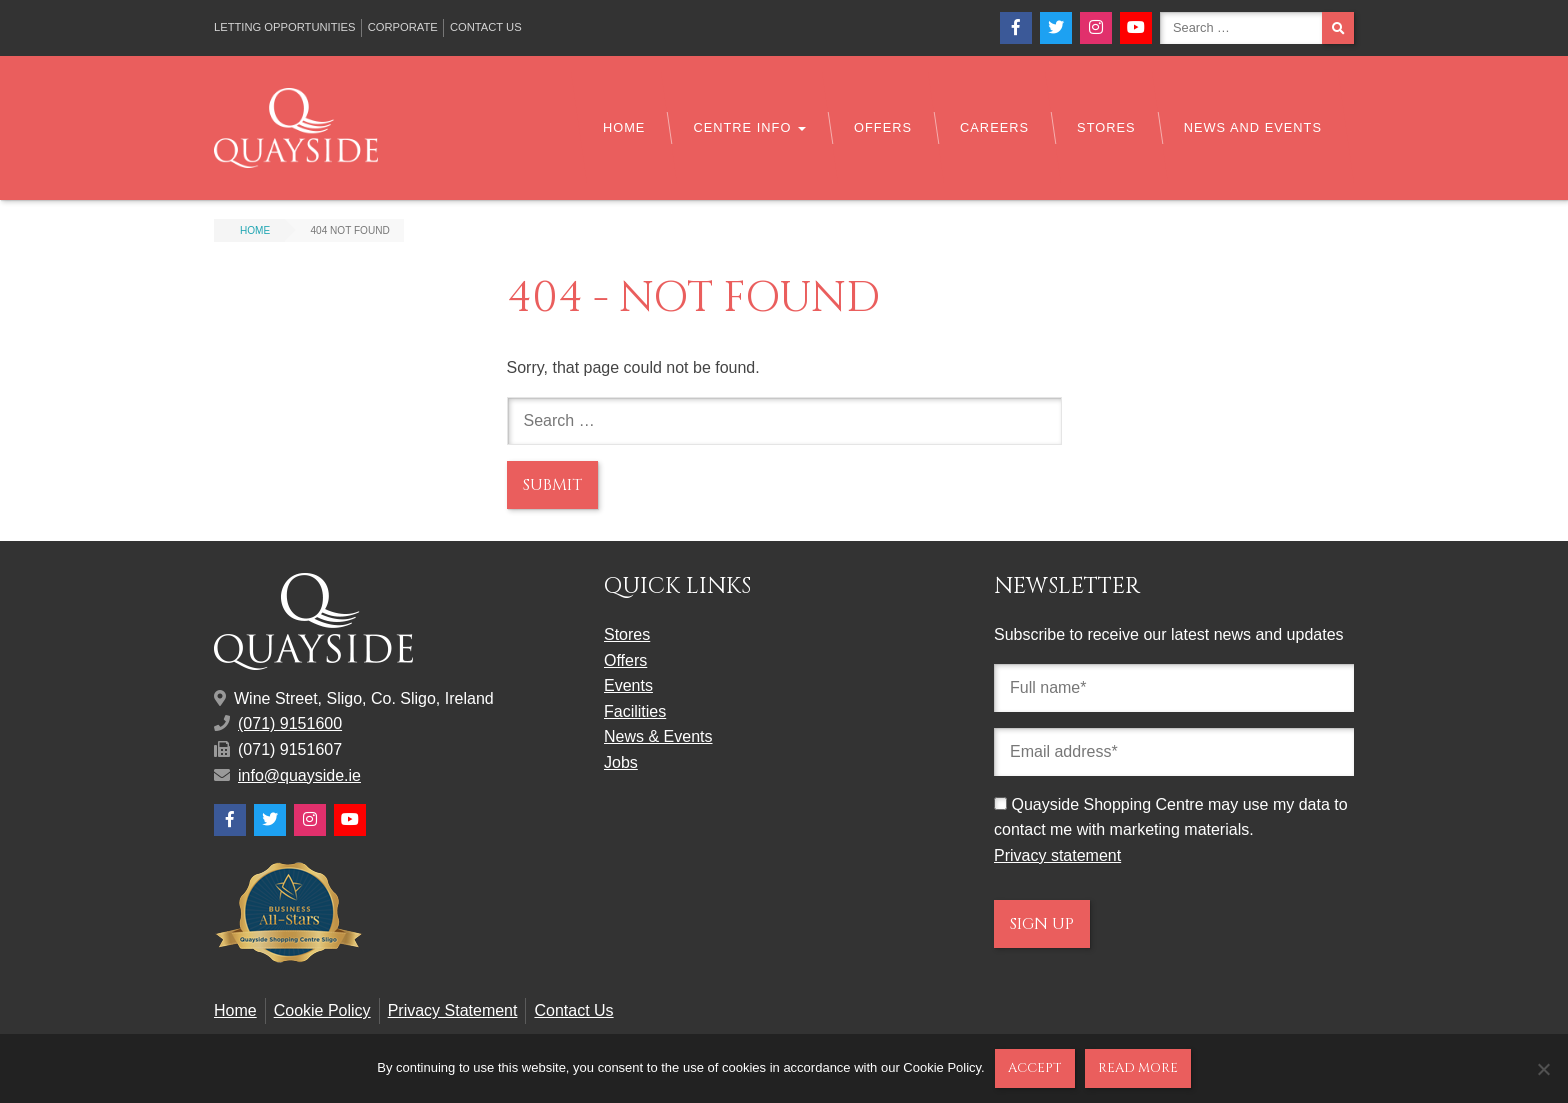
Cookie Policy (322, 1010)
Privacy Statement (453, 1010)
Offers (883, 127)
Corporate (403, 27)
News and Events (1253, 127)
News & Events (658, 736)
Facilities (635, 711)
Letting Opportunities (285, 27)
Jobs (621, 762)
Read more (1138, 1068)
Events (628, 685)
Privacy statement (1057, 855)
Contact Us (486, 27)
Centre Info (749, 127)
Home (624, 127)
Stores (1106, 127)
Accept (1035, 1068)
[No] (1543, 1069)
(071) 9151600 (290, 723)
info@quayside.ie (299, 775)
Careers (994, 127)
